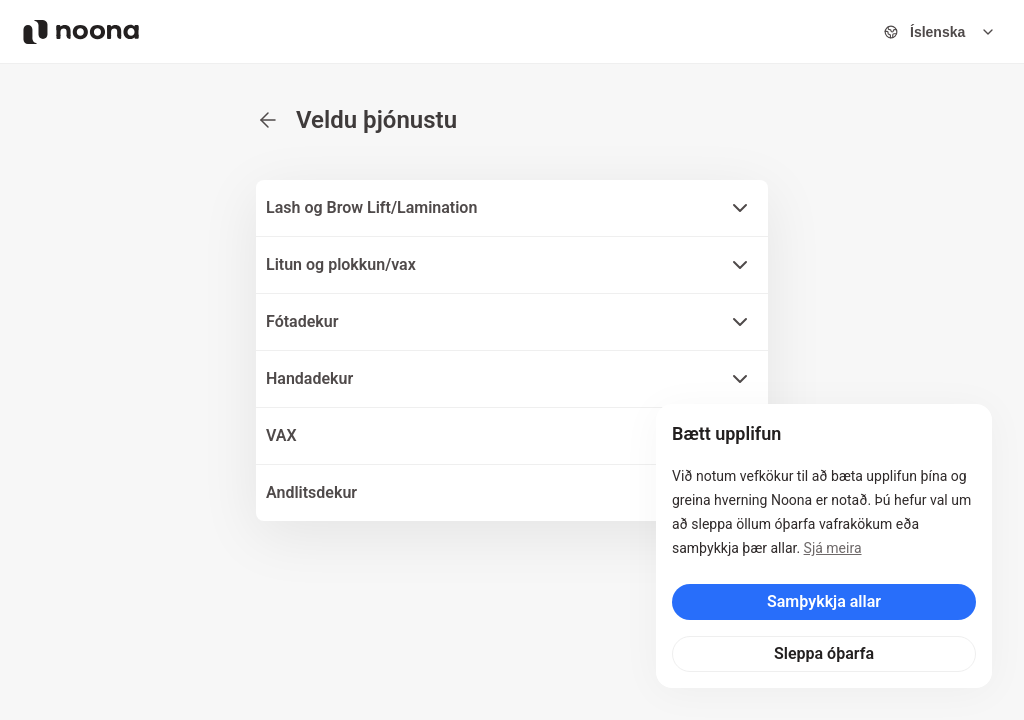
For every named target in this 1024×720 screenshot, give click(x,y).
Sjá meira (833, 548)
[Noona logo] (81, 32)
